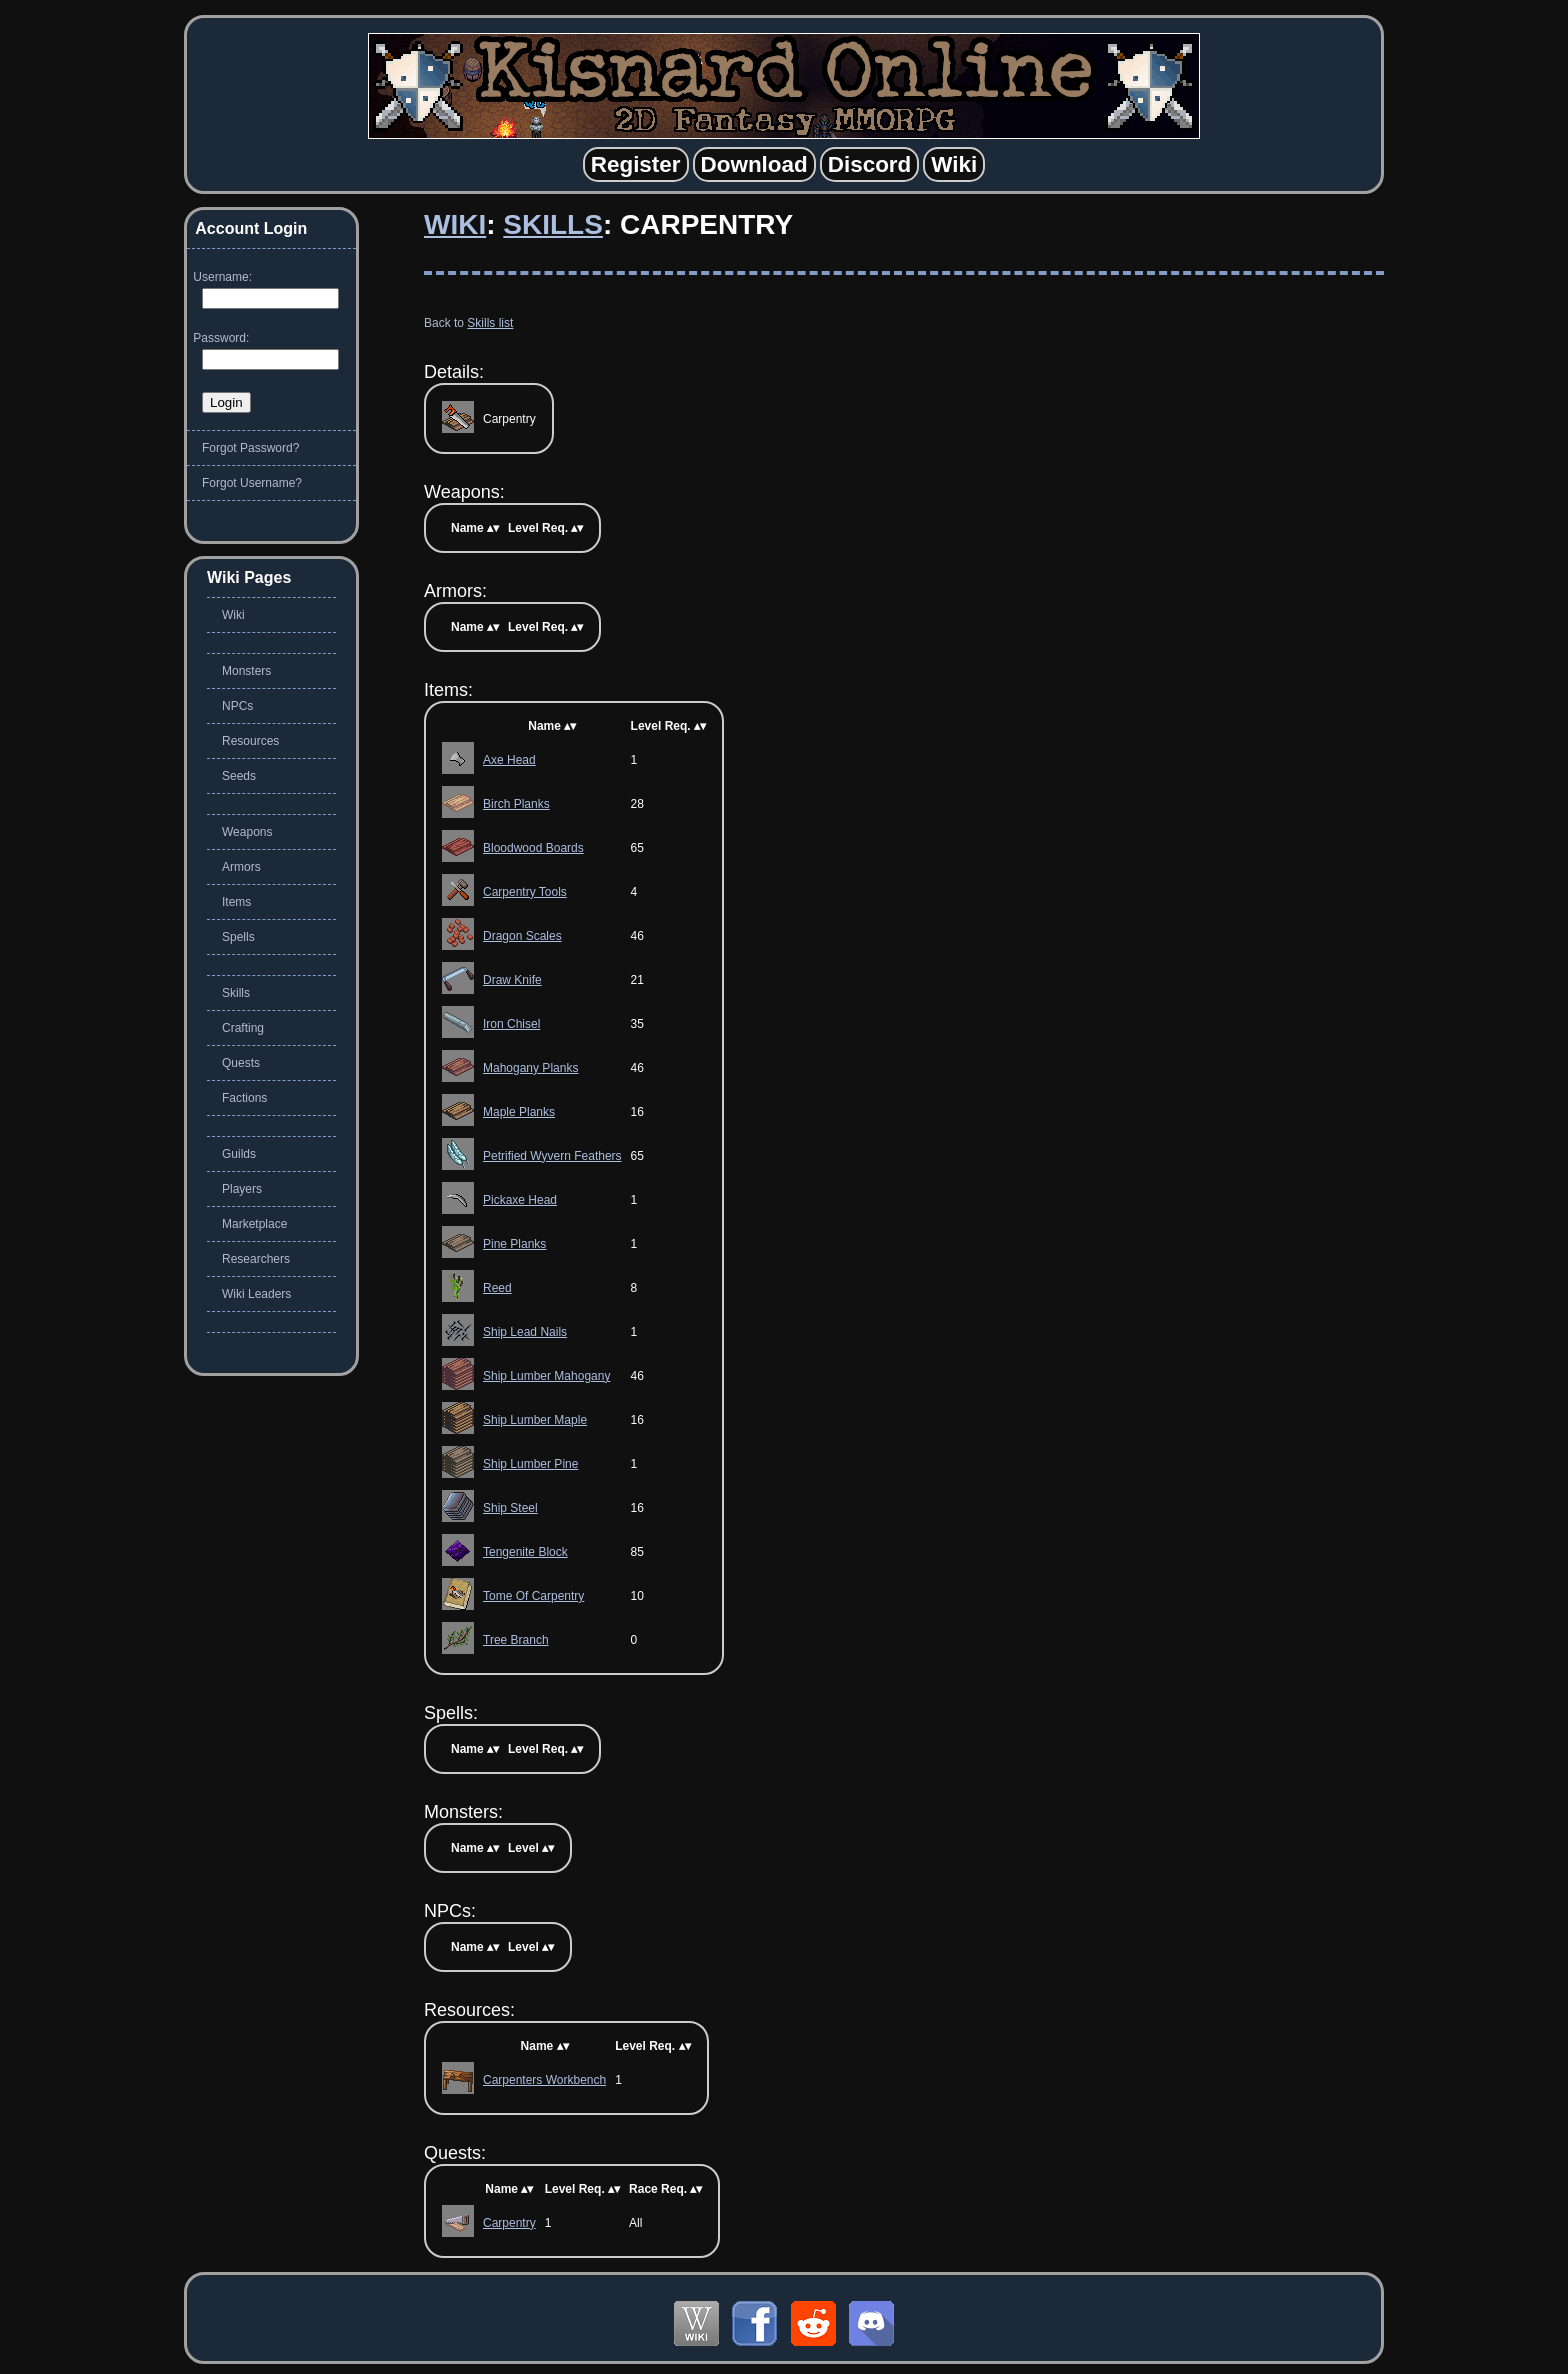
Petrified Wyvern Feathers (552, 1156)
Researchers (256, 1259)
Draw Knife (512, 980)
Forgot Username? (252, 483)
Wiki (455, 224)
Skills (553, 224)
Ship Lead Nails (525, 1332)
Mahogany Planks (530, 1068)
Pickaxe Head (520, 1200)
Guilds (239, 1154)
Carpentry (509, 2223)
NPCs (237, 706)
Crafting (243, 1028)
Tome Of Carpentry (533, 1596)
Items (236, 902)
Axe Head (509, 760)
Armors (241, 867)
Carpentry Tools (525, 892)
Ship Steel (510, 1508)
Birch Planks (516, 804)
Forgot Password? (250, 448)
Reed (497, 1288)
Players (242, 1189)
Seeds (239, 776)
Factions (244, 1098)
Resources (250, 741)
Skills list (490, 323)
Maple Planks (519, 1112)
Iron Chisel (511, 1024)
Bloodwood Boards (533, 848)
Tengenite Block (525, 1552)
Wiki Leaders (256, 1294)
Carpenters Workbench (544, 2080)
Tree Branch (516, 1640)
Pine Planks (514, 1244)
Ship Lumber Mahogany (546, 1376)
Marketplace (254, 1224)
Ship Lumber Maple (535, 1420)
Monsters (246, 671)
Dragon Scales (522, 936)
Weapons (247, 832)
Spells (238, 937)
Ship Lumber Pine (530, 1464)
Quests (241, 1063)
